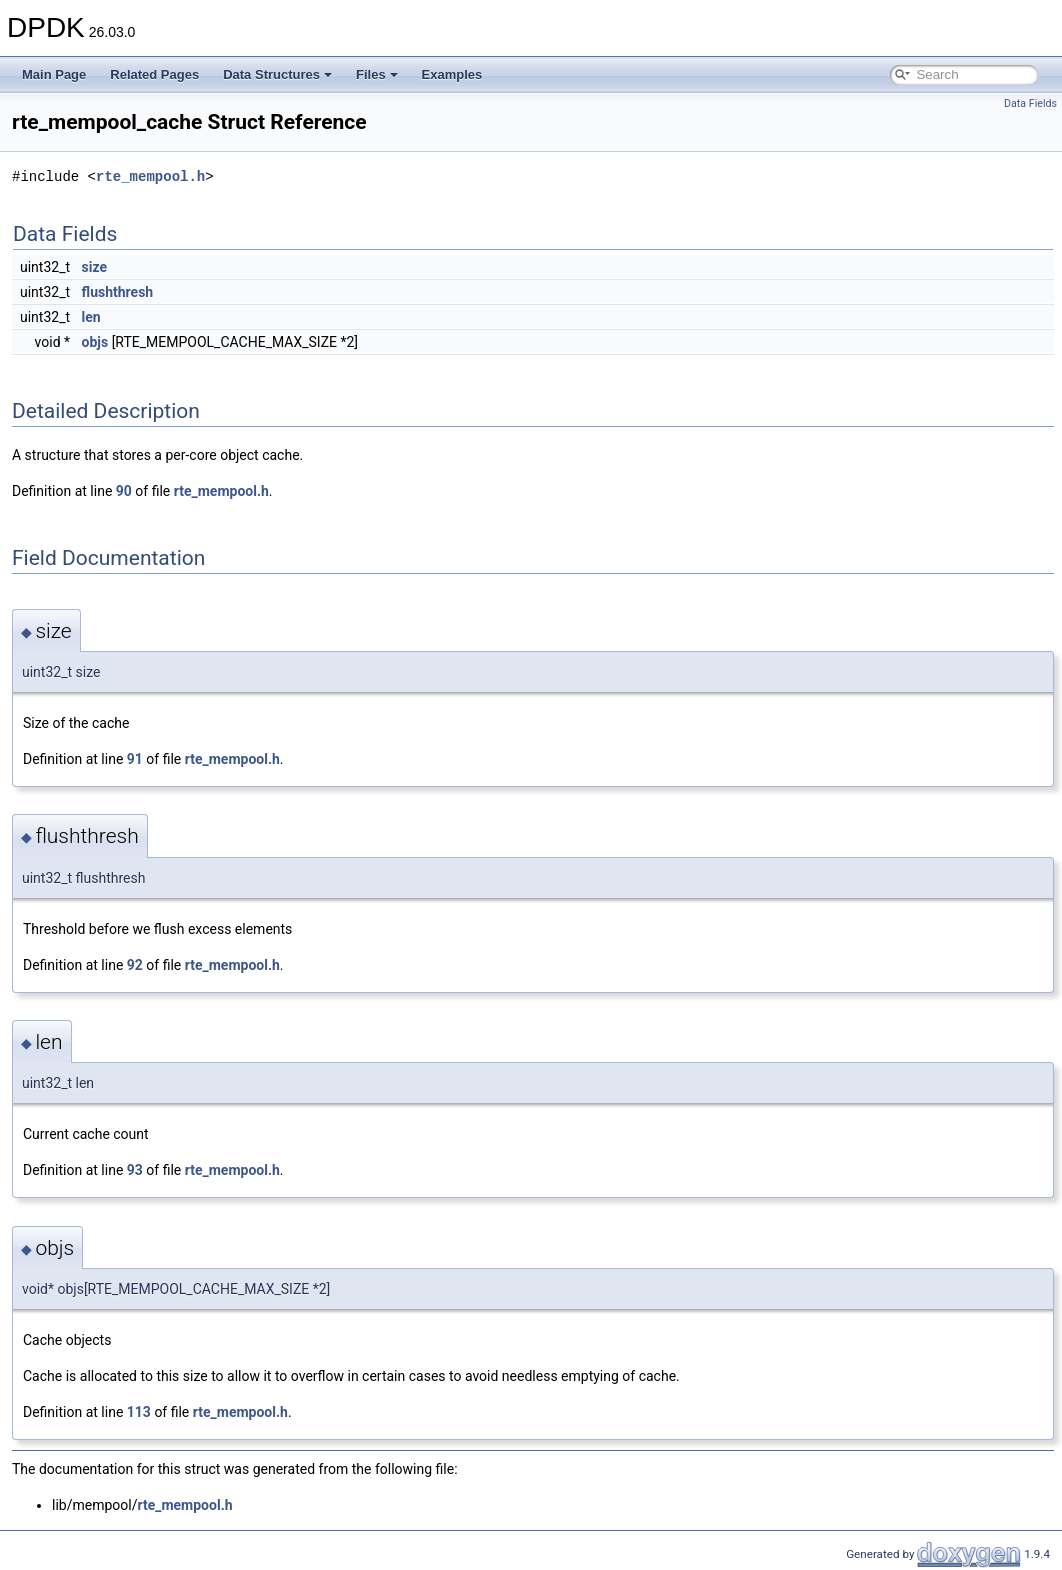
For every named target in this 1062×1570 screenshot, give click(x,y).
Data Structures (277, 74)
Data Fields (1030, 103)
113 (139, 1412)
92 (135, 965)
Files (377, 74)
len (91, 317)
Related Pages (154, 74)
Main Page (54, 74)
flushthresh (118, 292)
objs (95, 342)
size (94, 267)
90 (124, 491)
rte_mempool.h (150, 176)
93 (135, 1170)
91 (135, 759)
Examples (452, 74)
